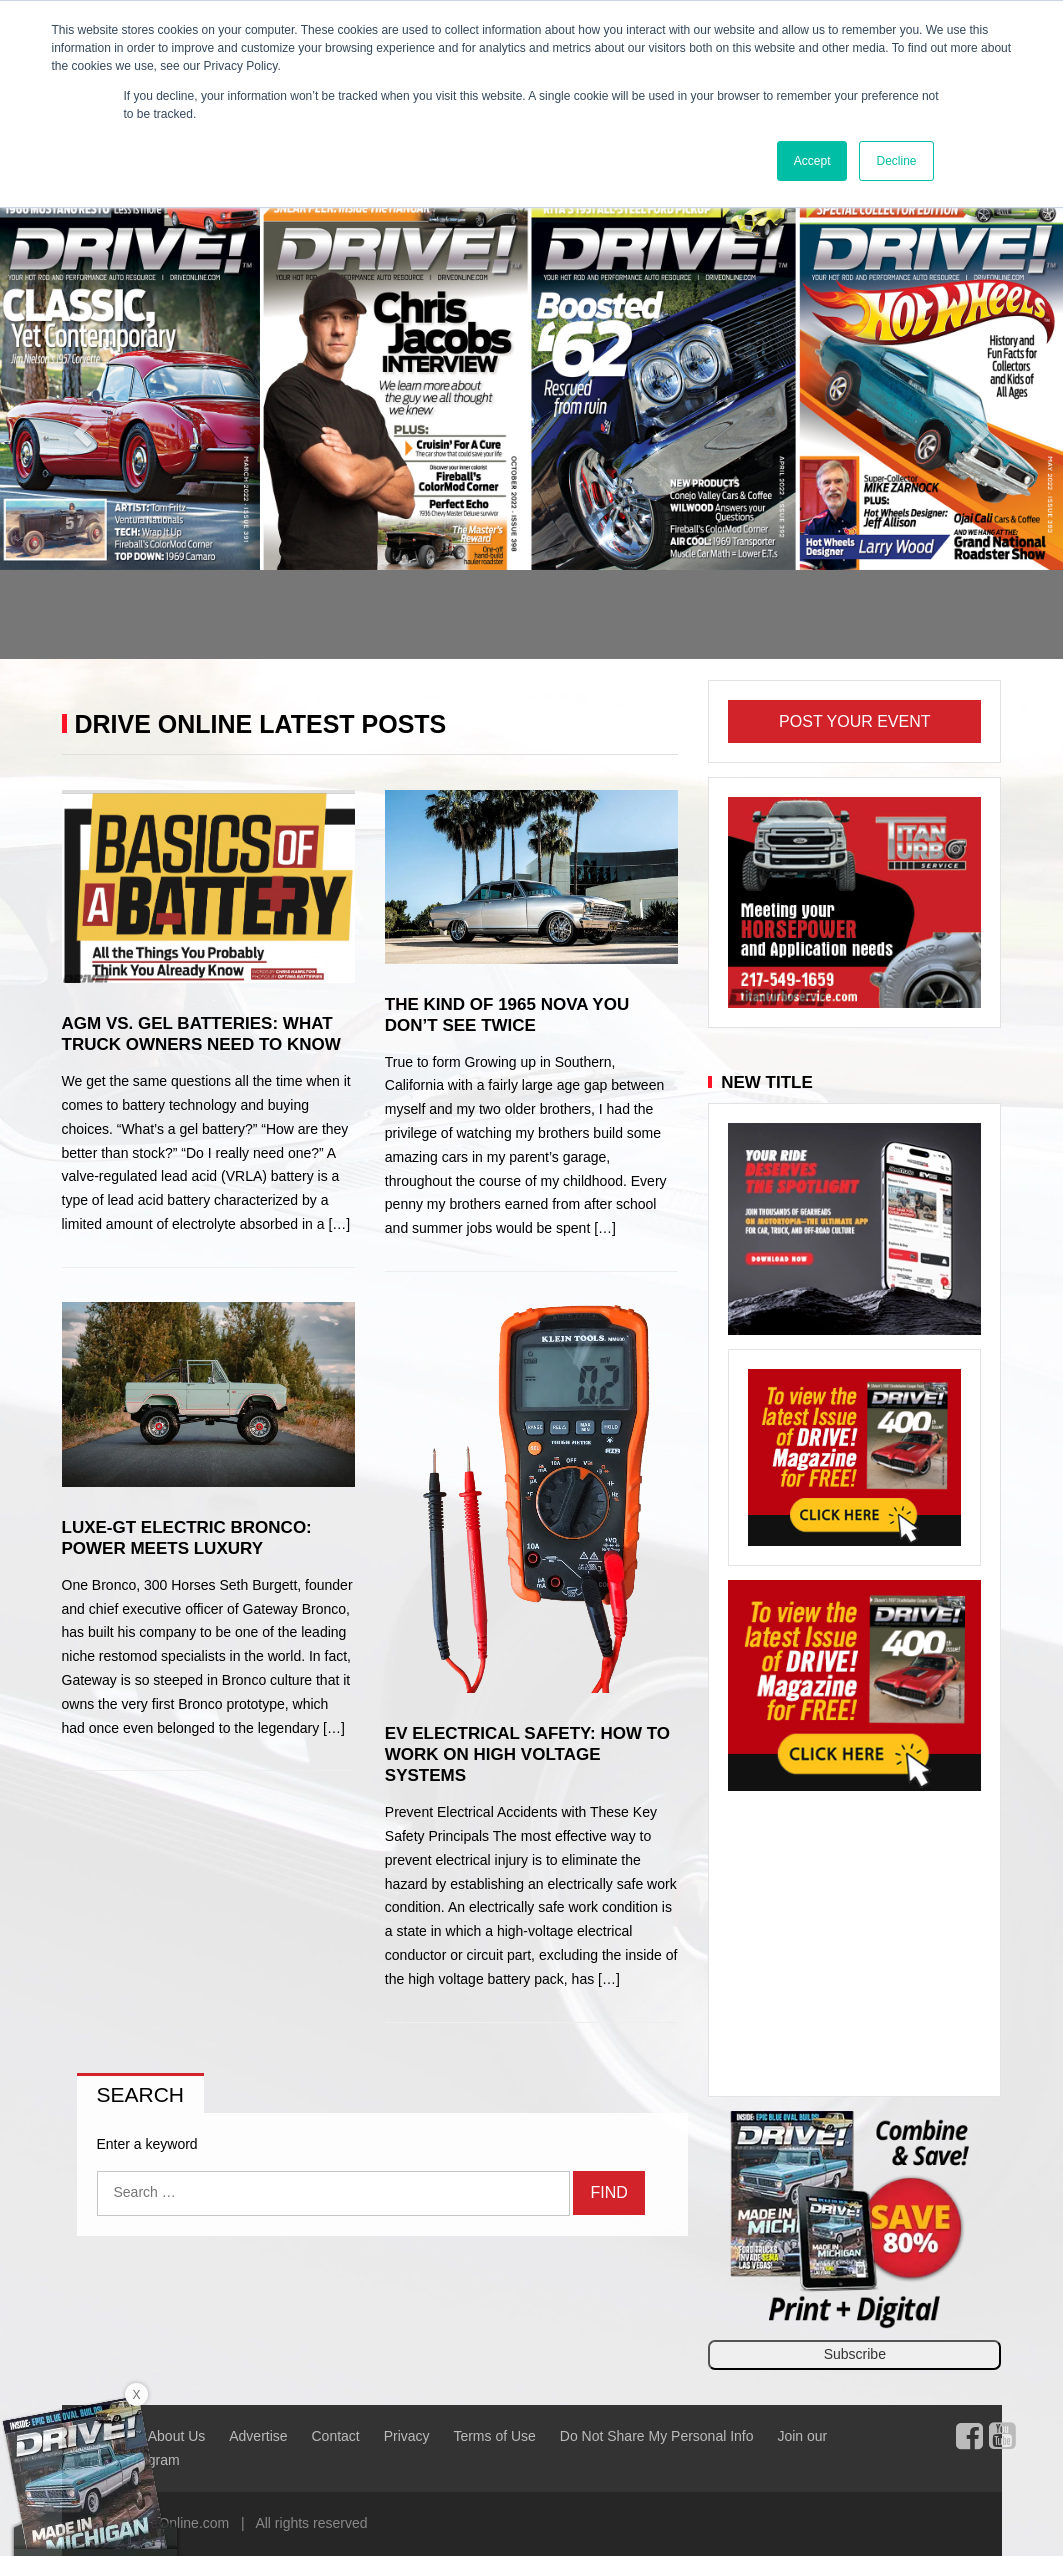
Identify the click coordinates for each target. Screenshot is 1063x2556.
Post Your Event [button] (854, 721)
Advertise (258, 2436)
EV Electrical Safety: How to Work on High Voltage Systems (527, 1754)
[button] (79, 426)
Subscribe (855, 2354)
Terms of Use (494, 2436)
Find (608, 2192)
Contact (335, 2436)
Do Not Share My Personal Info (657, 2436)
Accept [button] (812, 161)
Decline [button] (896, 161)
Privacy (407, 2436)
